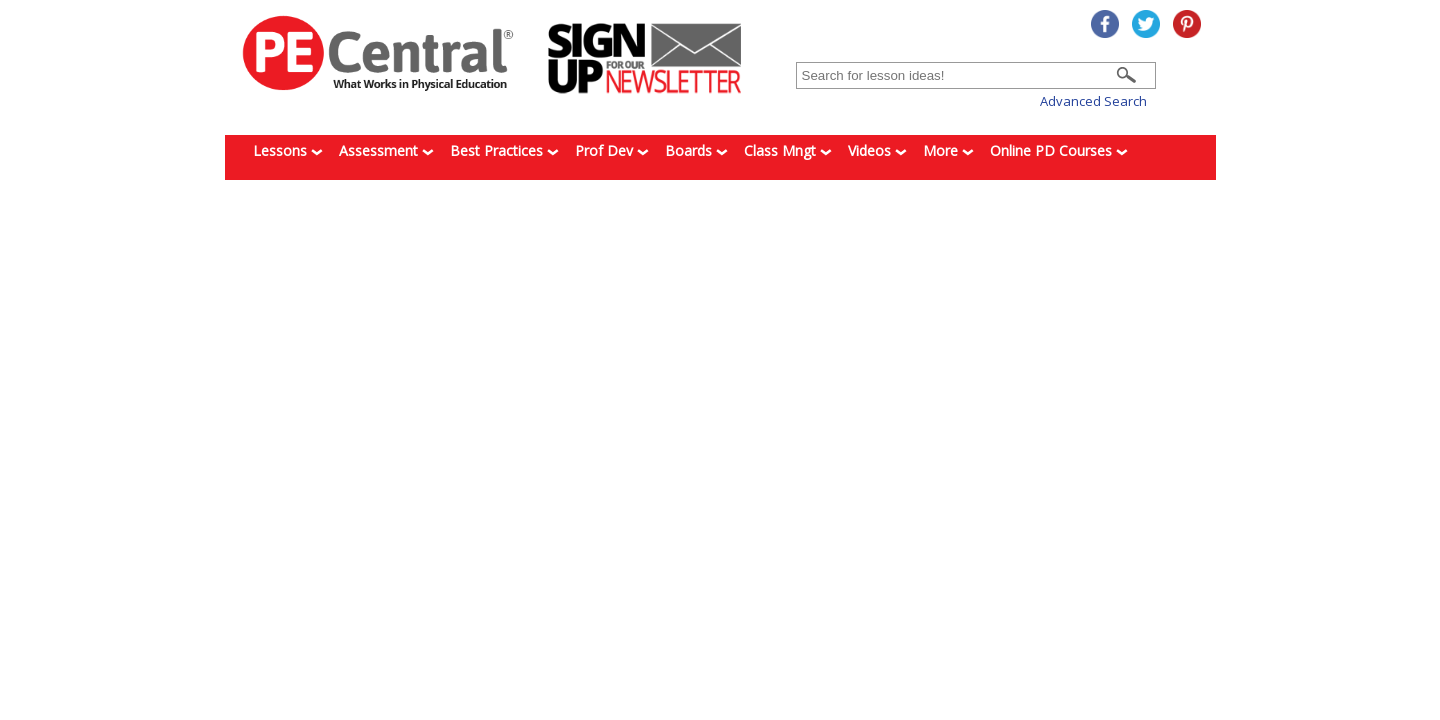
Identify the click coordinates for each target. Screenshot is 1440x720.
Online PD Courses (1059, 150)
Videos (877, 150)
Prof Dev (612, 150)
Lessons (288, 150)
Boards (696, 150)
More (948, 150)
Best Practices (504, 150)
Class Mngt (788, 150)
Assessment (386, 150)
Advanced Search (1093, 101)
